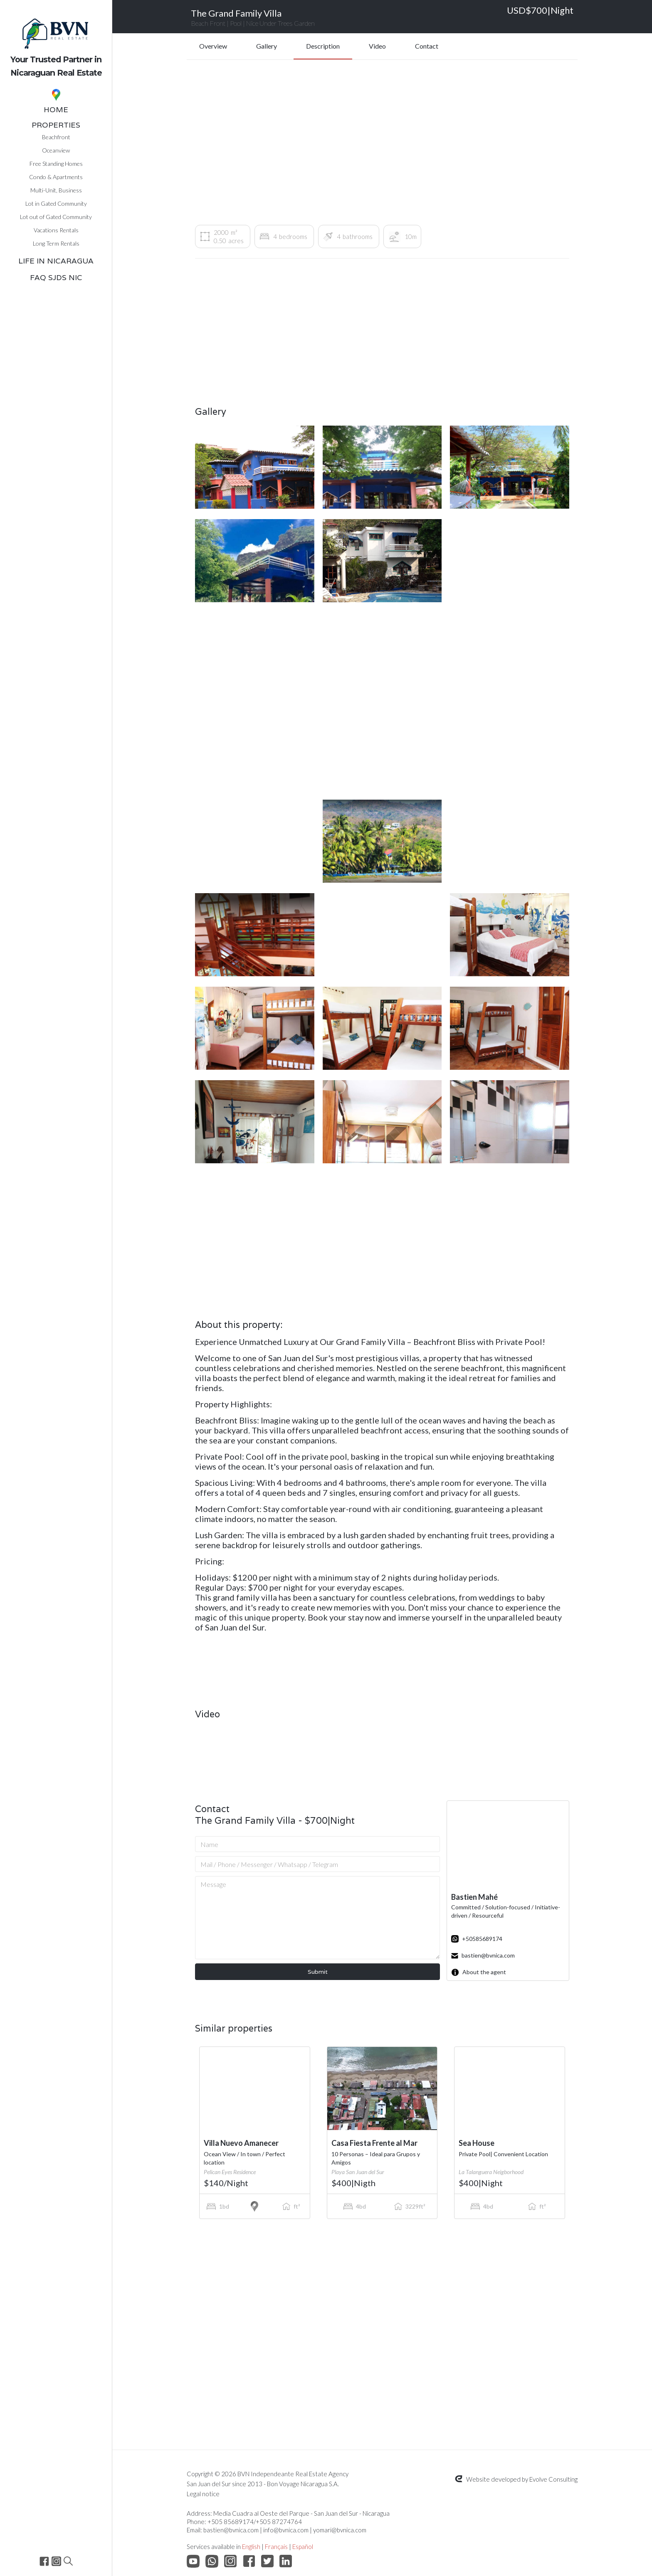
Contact (426, 46)
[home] (56, 41)
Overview (213, 46)
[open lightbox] (254, 467)
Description (323, 46)
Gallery (266, 46)
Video (377, 46)
